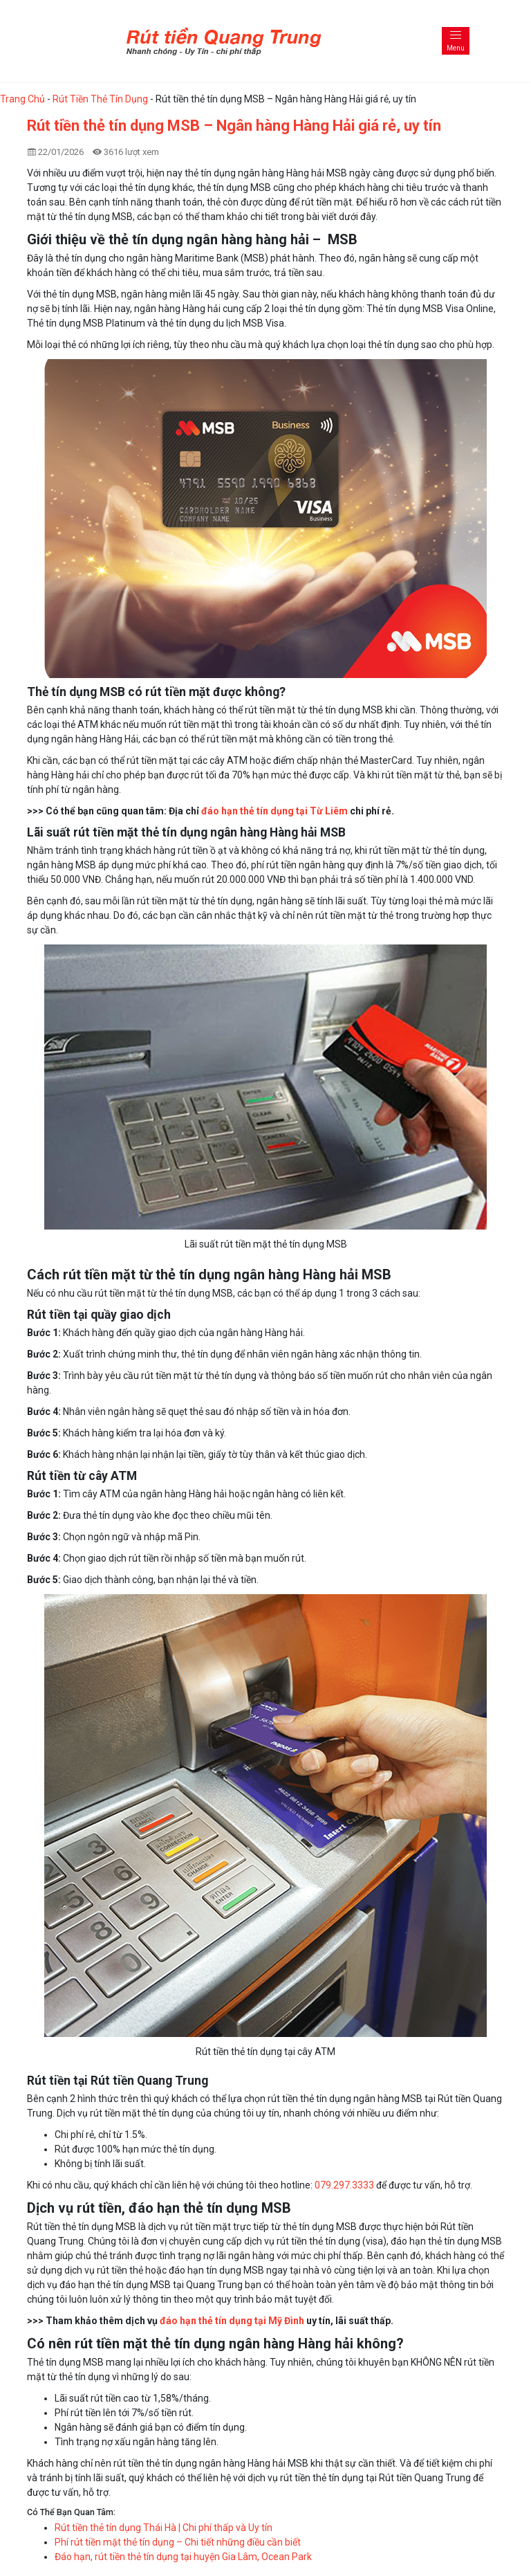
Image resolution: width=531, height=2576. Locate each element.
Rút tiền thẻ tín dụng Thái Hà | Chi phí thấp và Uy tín (163, 2527)
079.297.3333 (344, 2185)
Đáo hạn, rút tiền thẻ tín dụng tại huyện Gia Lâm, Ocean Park (183, 2556)
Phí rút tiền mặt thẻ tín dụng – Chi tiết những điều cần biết (178, 2542)
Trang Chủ (22, 98)
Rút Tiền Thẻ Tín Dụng (100, 98)
